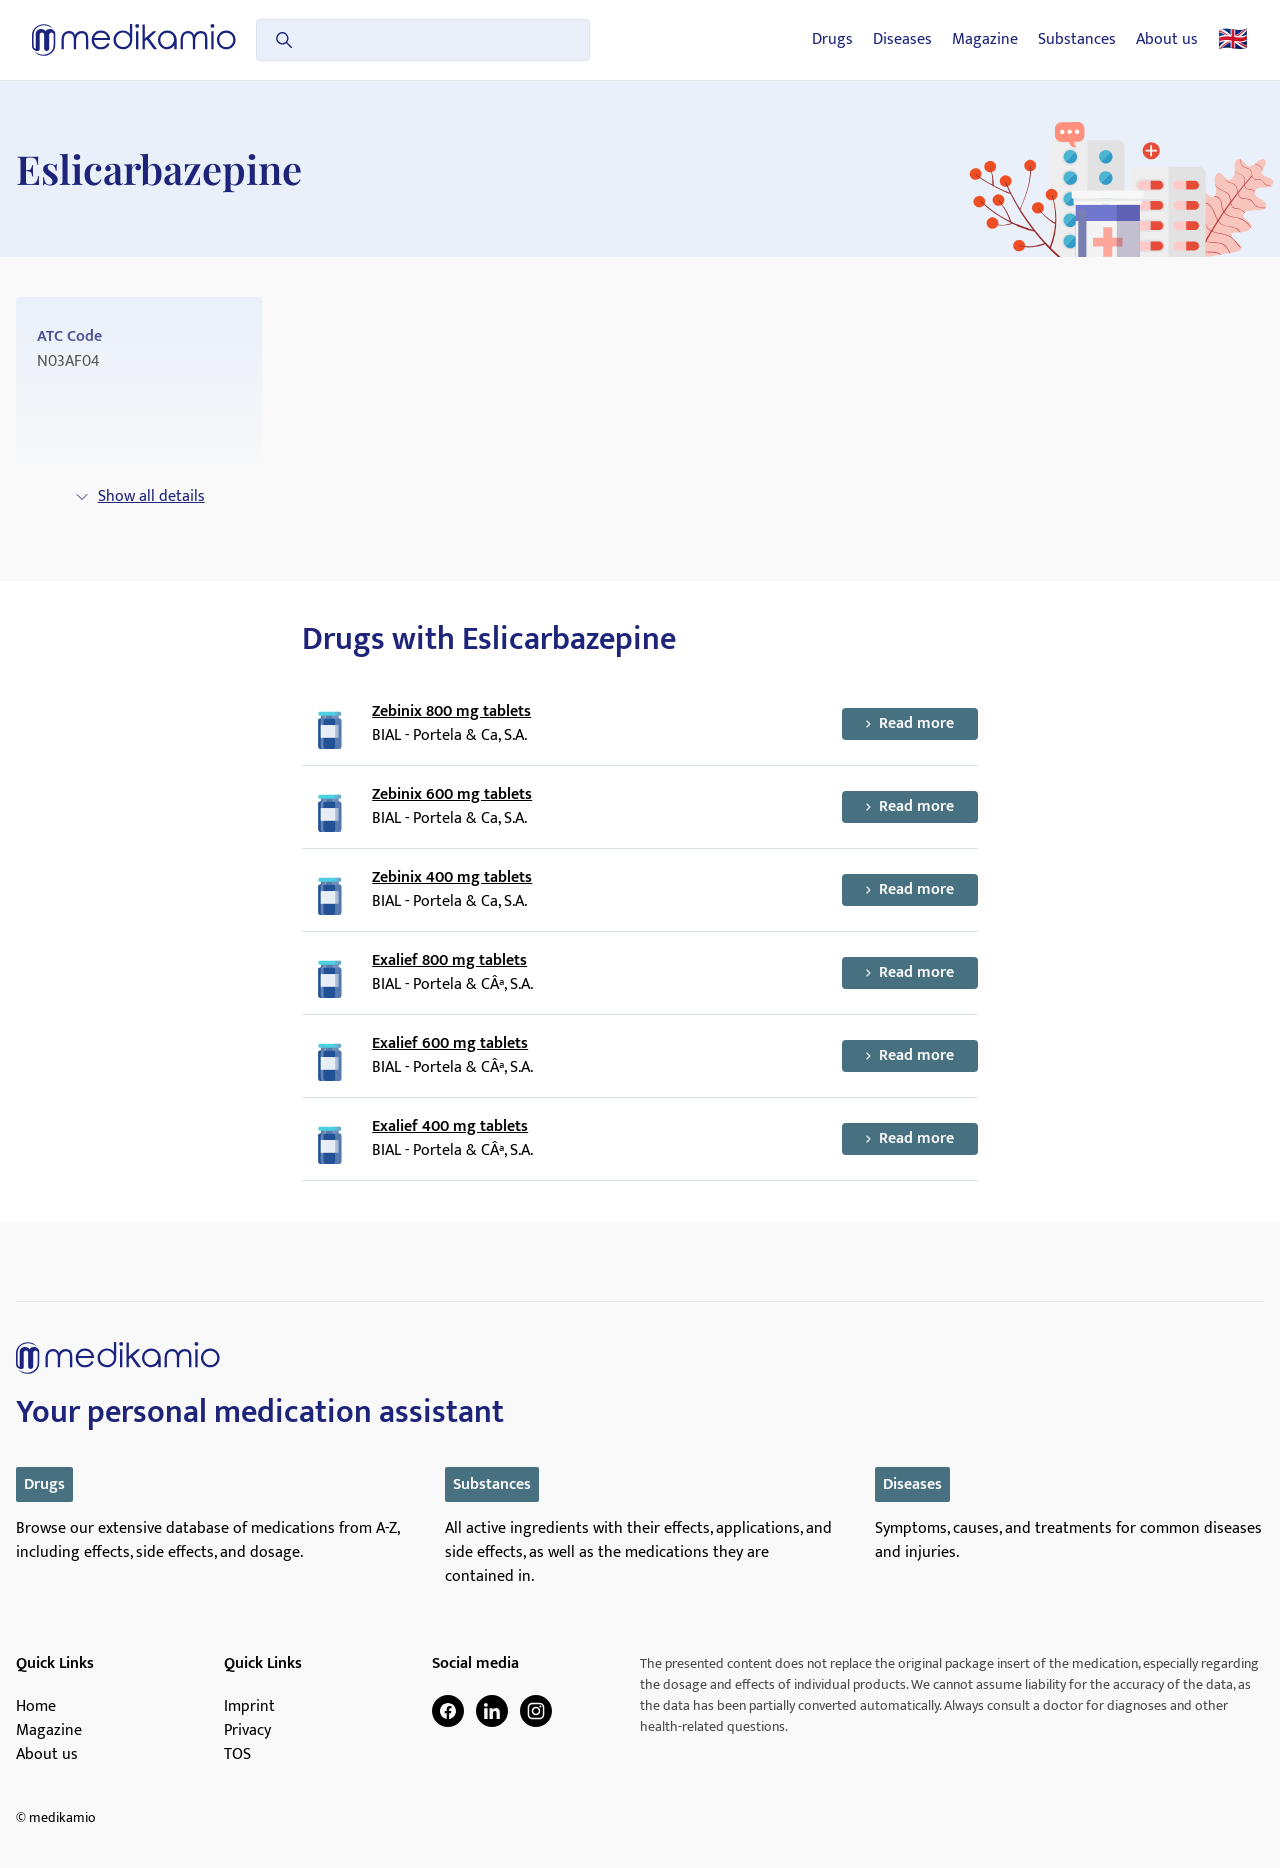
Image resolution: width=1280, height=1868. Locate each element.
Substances (1077, 40)
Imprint (249, 1707)
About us (1167, 40)
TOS (237, 1755)
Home (36, 1707)
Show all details (139, 496)
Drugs (832, 40)
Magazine (985, 40)
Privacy (247, 1731)
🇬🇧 (1233, 40)
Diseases (902, 40)
